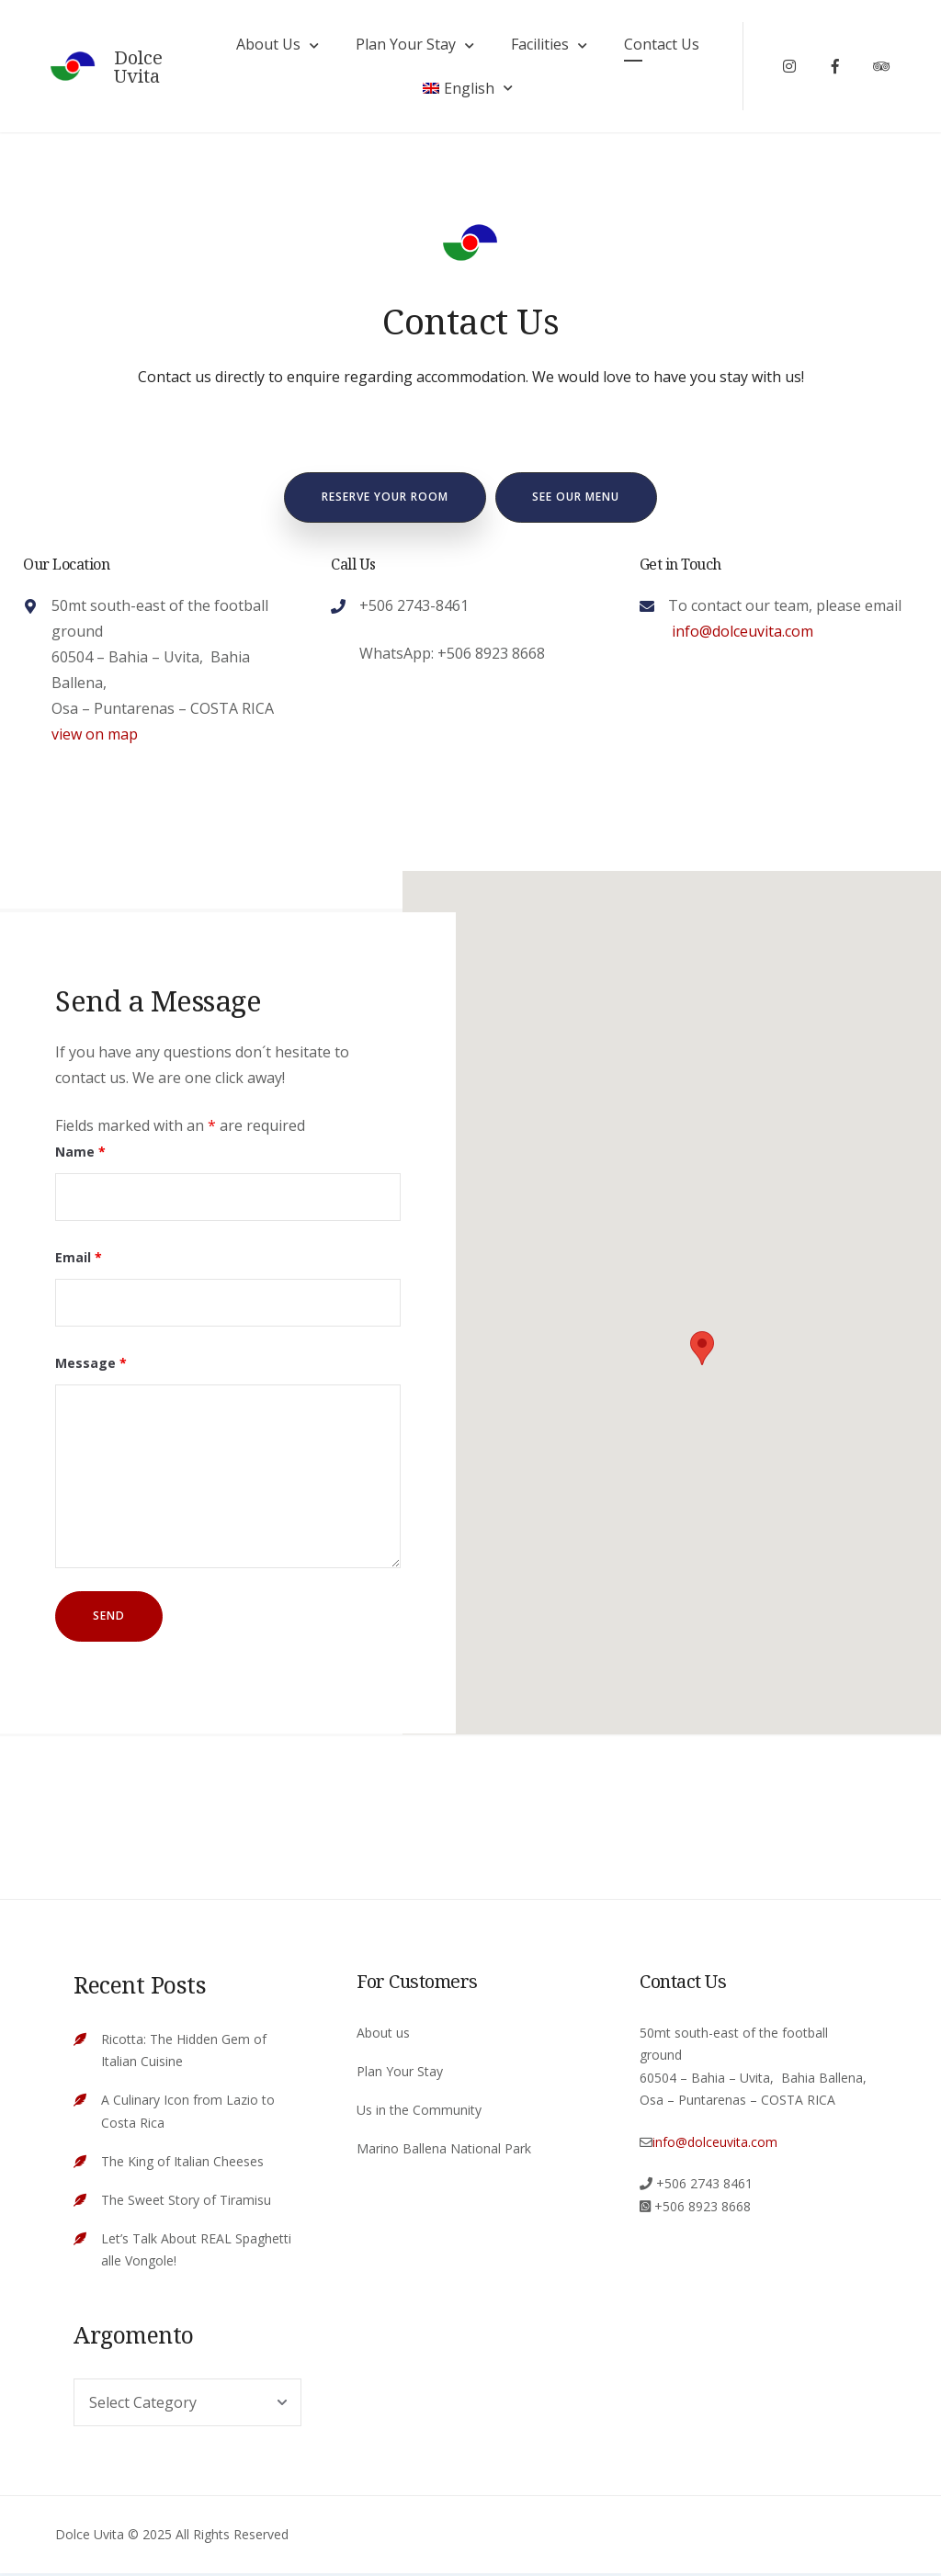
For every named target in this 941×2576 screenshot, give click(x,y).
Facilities (539, 45)
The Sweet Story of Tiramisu (186, 2201)
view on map (94, 736)
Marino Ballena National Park (444, 2150)
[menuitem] (466, 89)
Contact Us (660, 45)
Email (78, 1260)
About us (383, 2034)
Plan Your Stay (405, 45)
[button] (702, 1350)
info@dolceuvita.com (740, 633)
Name (80, 1154)
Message (91, 1365)
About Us (267, 45)
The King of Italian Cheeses (182, 2163)
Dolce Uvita (142, 68)
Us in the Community (419, 2111)
